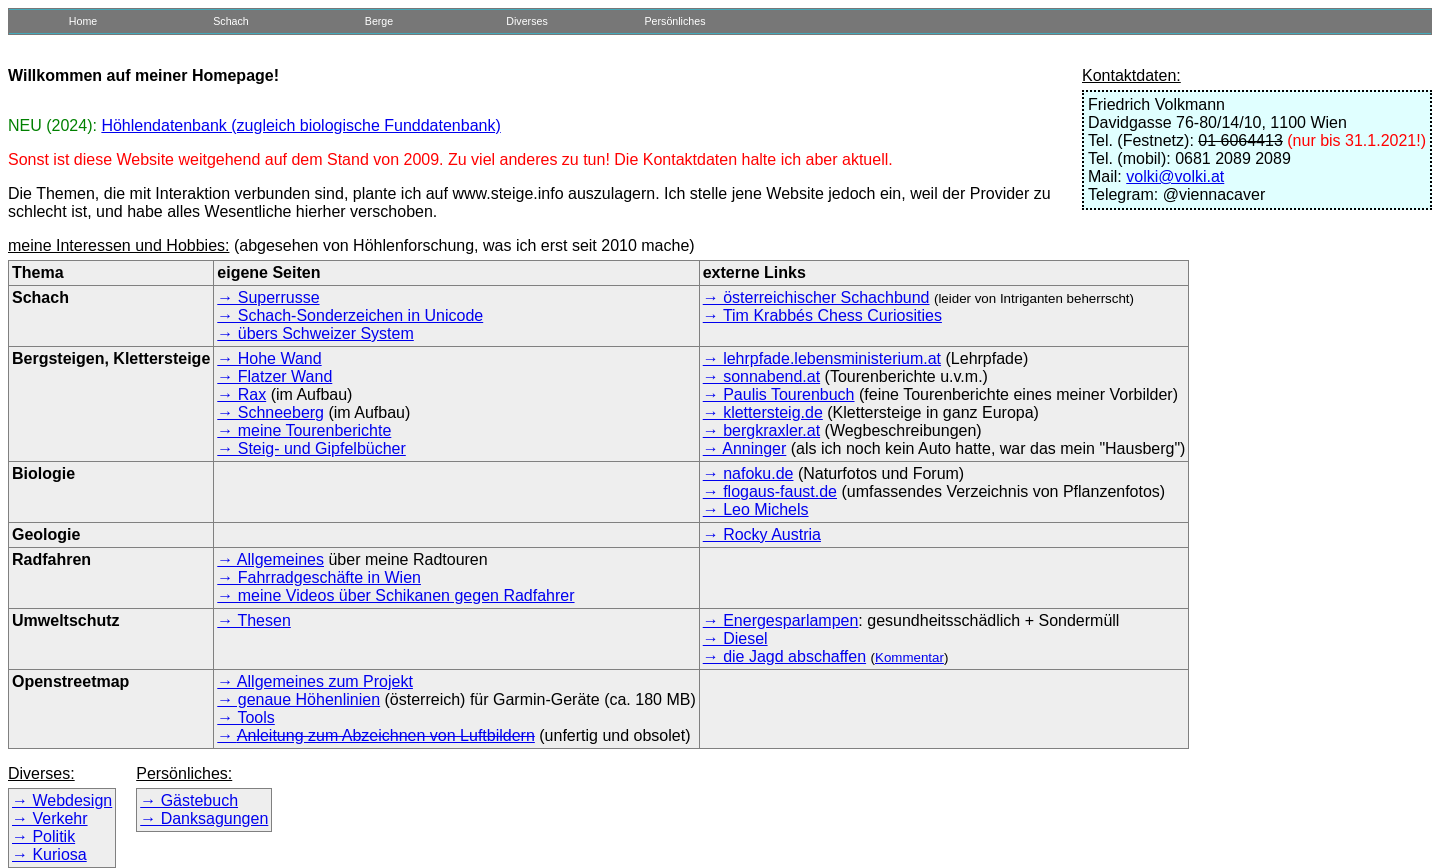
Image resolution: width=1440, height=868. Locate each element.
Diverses (526, 21)
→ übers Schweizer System (315, 333)
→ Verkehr (50, 818)
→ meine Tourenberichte (304, 430)
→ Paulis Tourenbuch (779, 394)
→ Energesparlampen (781, 620)
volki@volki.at (1175, 176)
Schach (231, 21)
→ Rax (241, 394)
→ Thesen (254, 620)
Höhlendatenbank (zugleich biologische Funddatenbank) (300, 125)
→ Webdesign (62, 800)
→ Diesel (735, 638)
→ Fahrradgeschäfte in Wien (319, 577)
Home (83, 21)
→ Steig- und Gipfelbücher (311, 448)
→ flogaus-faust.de (770, 491)
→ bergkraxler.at (761, 430)
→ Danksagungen (204, 818)
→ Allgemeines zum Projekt (315, 681)
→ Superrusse (268, 297)
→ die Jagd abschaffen (784, 656)
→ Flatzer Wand (274, 376)
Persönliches (674, 21)
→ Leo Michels (756, 509)
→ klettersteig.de (763, 412)
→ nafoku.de (748, 473)
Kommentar (909, 657)
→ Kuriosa (49, 854)
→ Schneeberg (270, 412)
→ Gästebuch (189, 800)
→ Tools (246, 717)
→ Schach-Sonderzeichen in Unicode (350, 315)
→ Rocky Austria (762, 534)
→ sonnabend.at (761, 376)
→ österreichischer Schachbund (816, 297)
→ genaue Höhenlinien (298, 699)
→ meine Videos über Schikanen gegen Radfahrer (395, 595)
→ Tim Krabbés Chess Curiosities (822, 315)
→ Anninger (745, 448)
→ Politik (43, 836)
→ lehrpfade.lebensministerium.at (822, 358)
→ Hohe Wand (269, 358)
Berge (379, 21)
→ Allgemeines (270, 559)
